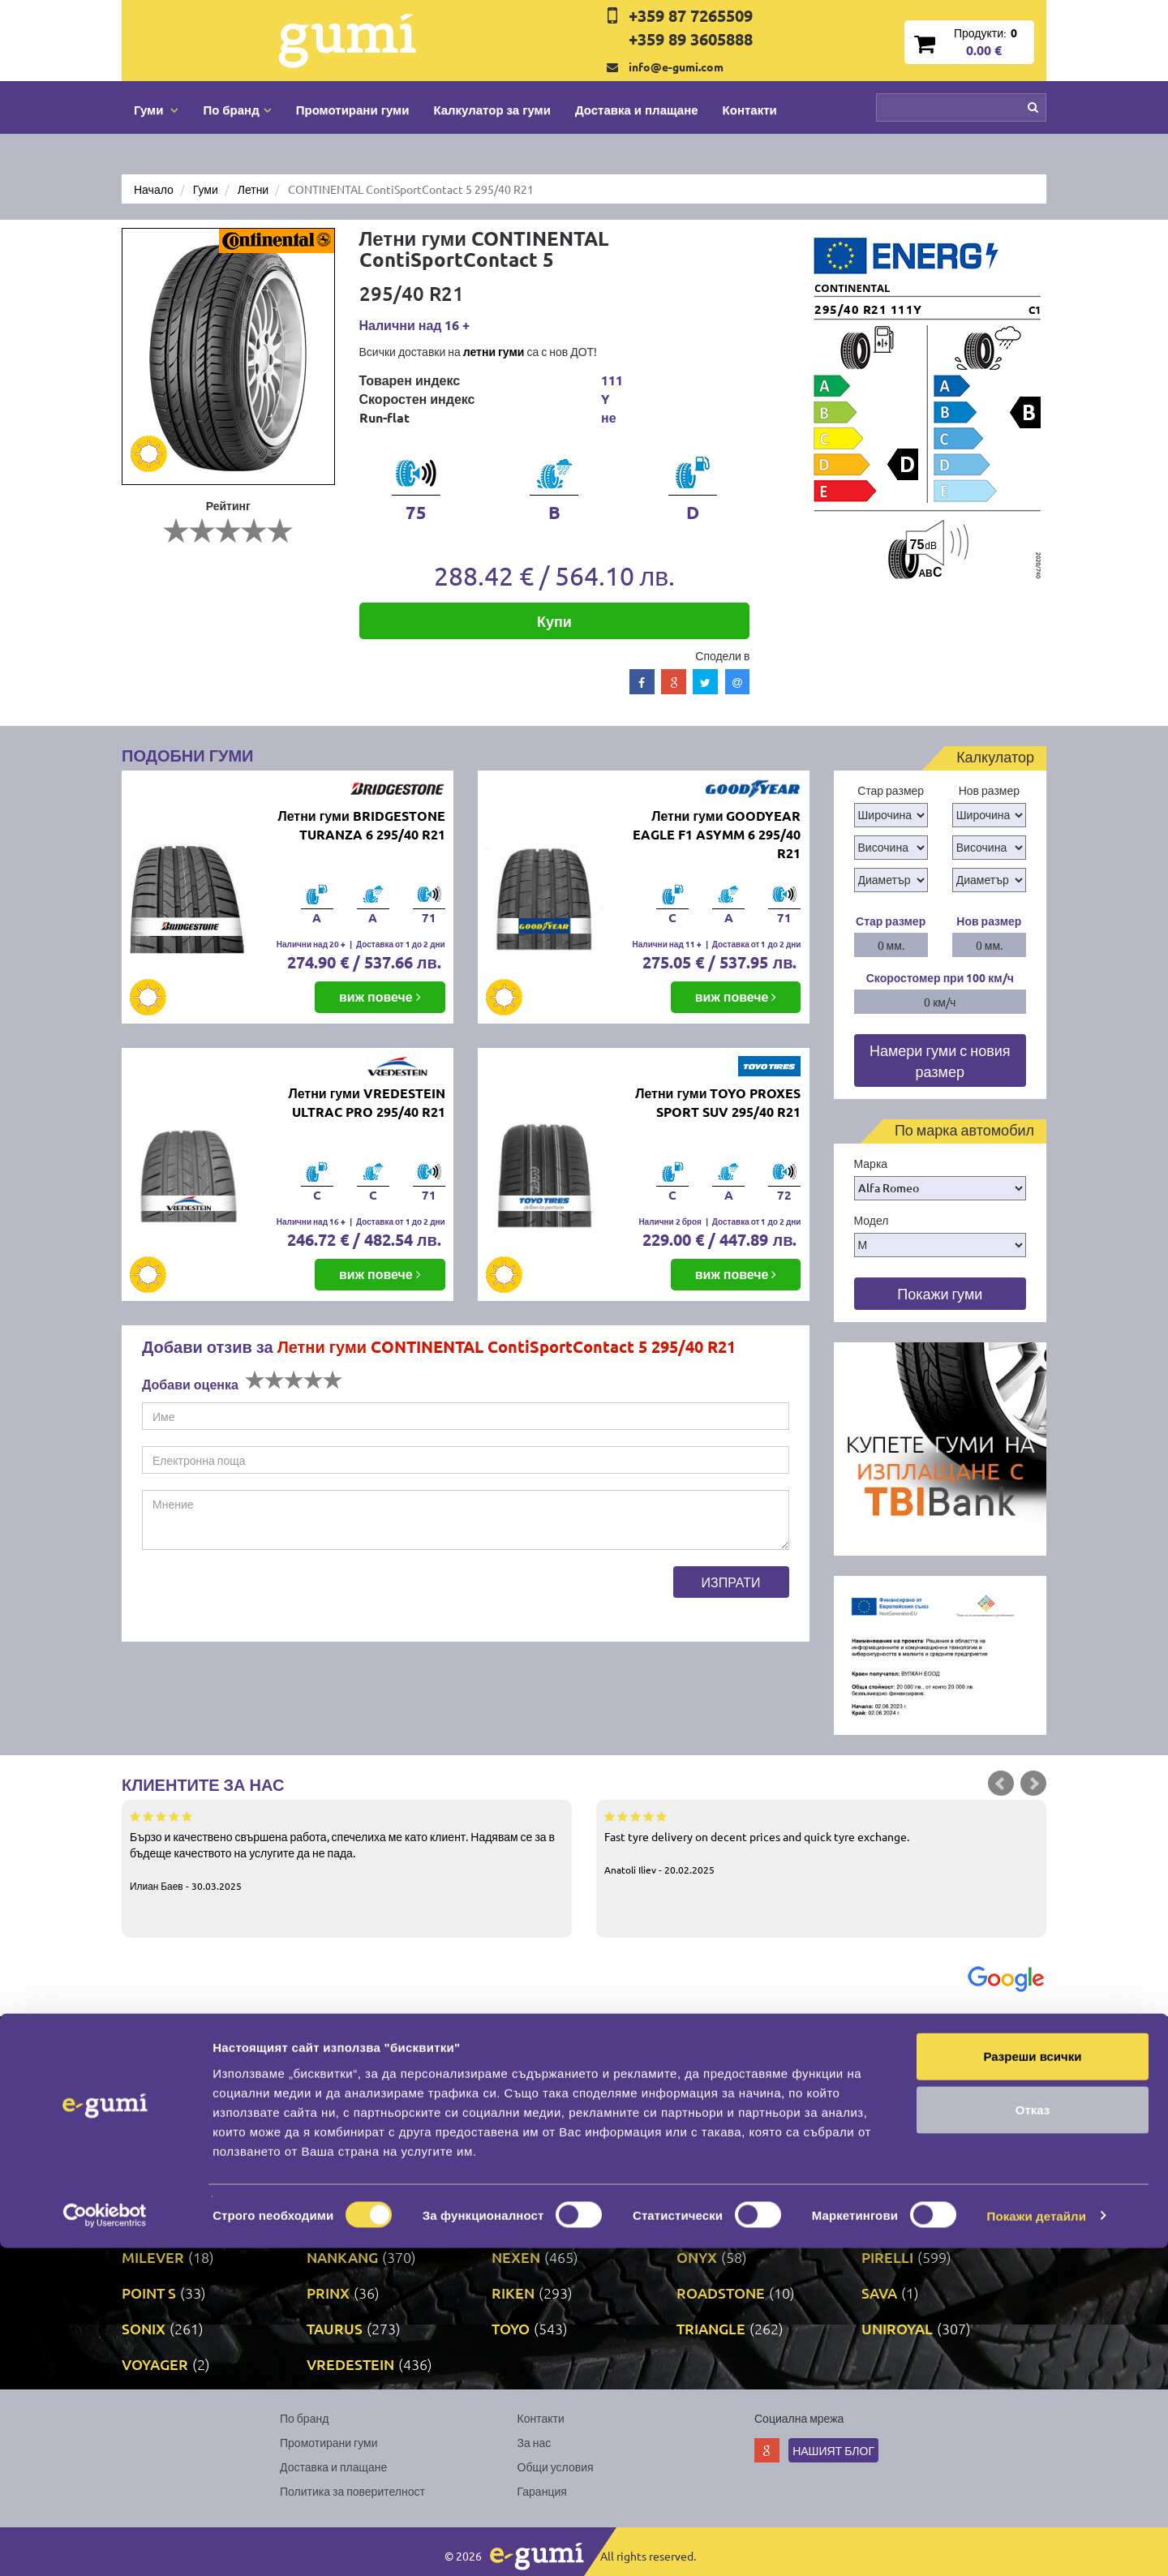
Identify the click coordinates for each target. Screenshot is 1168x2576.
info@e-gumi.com (676, 66)
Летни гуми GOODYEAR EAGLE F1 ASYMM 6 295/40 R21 (717, 834)
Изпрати (731, 1582)
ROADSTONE (720, 2292)
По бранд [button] (237, 109)
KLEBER (334, 2185)
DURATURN (531, 2114)
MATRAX (706, 2221)
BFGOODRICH (169, 2078)
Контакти (750, 109)
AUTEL (699, 2042)
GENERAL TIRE (356, 2149)
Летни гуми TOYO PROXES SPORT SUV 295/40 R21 (718, 1102)
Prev (1001, 1784)
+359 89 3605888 (691, 38)
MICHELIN (895, 2221)
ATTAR (328, 2042)
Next (1033, 1784)
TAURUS (335, 2328)
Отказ (1033, 2438)
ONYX (696, 2257)
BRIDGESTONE (356, 2078)
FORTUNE (895, 2114)
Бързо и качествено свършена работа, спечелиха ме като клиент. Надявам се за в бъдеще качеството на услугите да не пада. (347, 1850)
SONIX (143, 2328)
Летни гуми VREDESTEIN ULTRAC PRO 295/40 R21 (366, 1102)
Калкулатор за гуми (492, 109)
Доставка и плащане (636, 109)
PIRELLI (887, 2257)
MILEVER (153, 2257)
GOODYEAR (901, 2149)
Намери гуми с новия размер (940, 1060)
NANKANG (342, 2257)
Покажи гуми (939, 1293)
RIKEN (513, 2292)
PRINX (328, 2292)
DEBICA (148, 2114)
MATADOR (527, 2221)
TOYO (511, 2328)
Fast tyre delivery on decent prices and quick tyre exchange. (821, 1842)
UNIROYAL (897, 2328)
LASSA (883, 2185)
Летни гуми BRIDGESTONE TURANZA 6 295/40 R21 (360, 825)
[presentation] (265, 1597)
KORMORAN (534, 2185)
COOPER (891, 2078)
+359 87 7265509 (691, 15)
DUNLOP (336, 2114)
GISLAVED (526, 2149)
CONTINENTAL (725, 2078)
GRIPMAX (154, 2185)
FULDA (145, 2149)
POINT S (149, 2292)
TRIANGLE (710, 2328)
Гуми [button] (156, 109)
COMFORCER (537, 2078)
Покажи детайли (1037, 2544)
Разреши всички (1032, 2384)
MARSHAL (341, 2221)
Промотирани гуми (353, 109)
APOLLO (150, 2042)
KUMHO (704, 2185)
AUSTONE (525, 2042)
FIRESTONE (715, 2114)
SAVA (879, 2292)
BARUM (887, 2042)
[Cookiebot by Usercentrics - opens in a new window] (105, 2544)
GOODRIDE (714, 2149)
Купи (554, 621)
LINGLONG (157, 2221)
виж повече (380, 996)
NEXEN (516, 2257)
